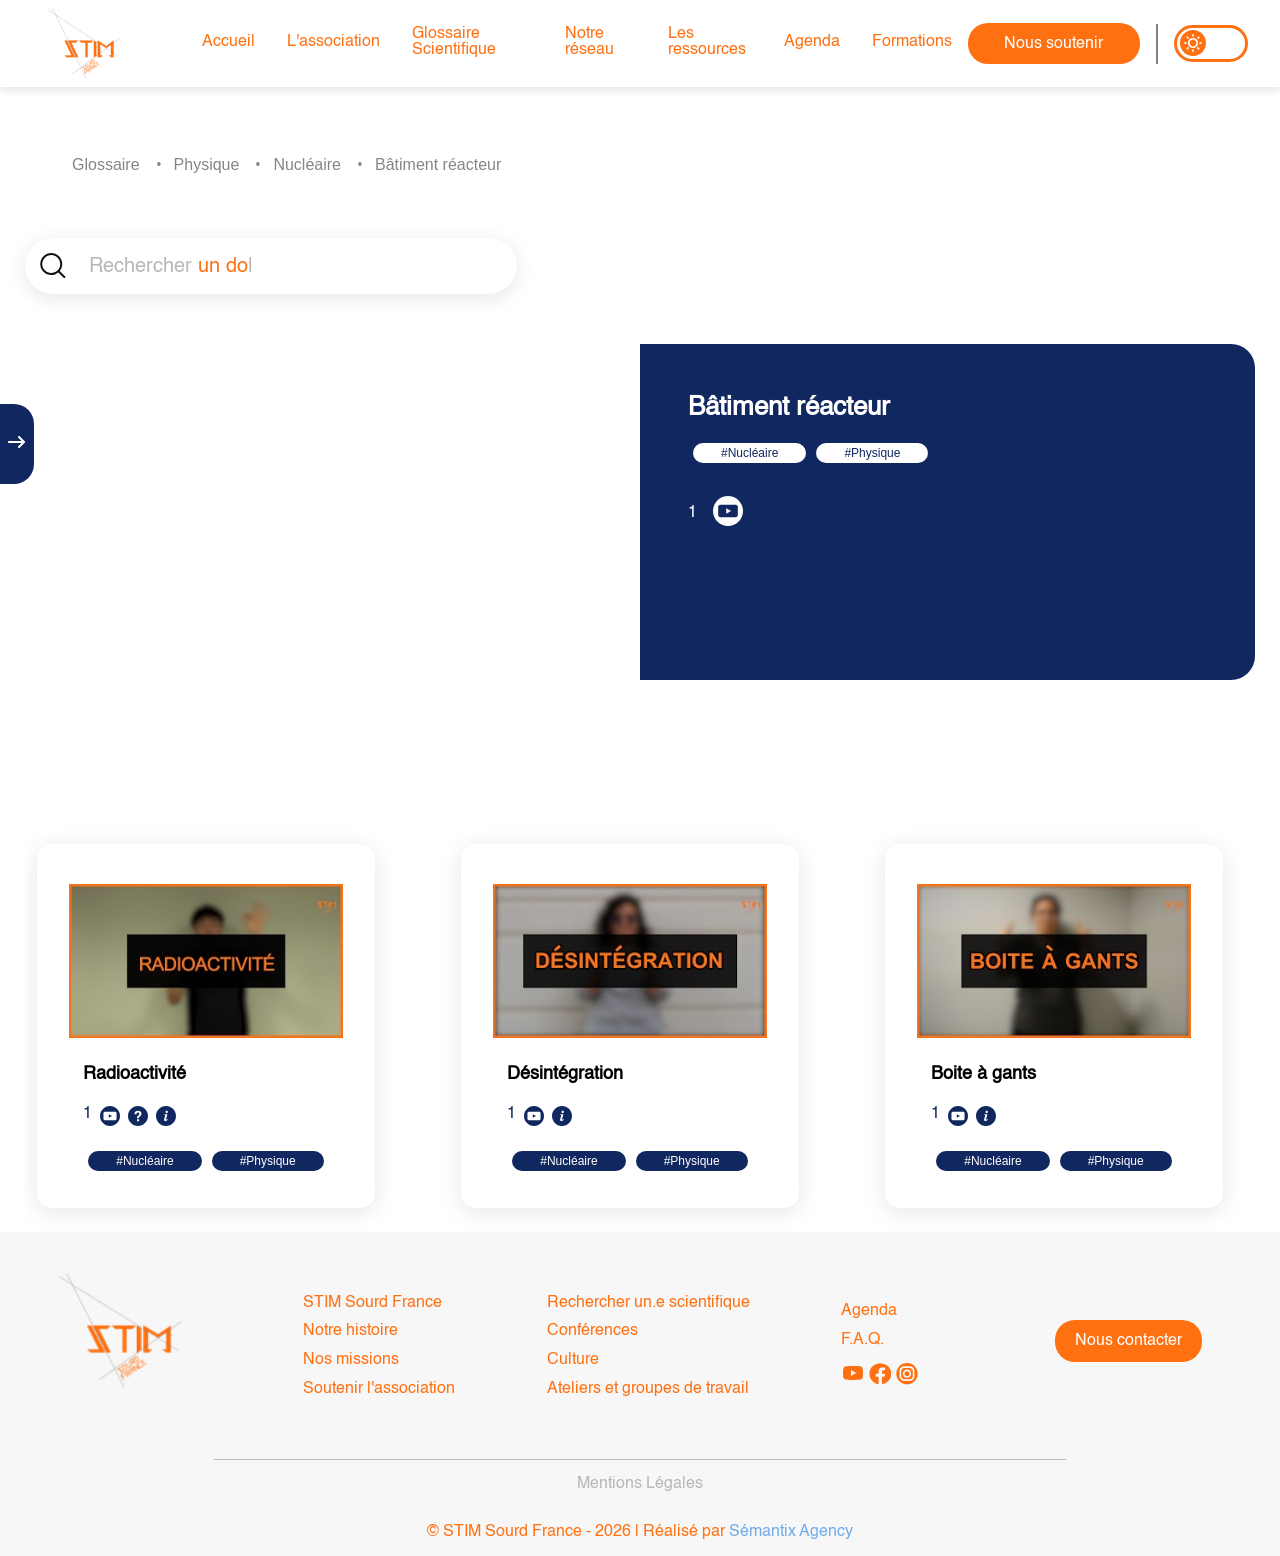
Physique (207, 164)
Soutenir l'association (379, 1389)
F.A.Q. (862, 1340)
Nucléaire (307, 164)
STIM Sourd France (372, 1303)
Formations (912, 42)
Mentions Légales (640, 1484)
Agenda (812, 42)
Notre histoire (350, 1331)
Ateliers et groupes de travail (648, 1389)
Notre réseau (589, 42)
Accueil (228, 42)
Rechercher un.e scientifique (648, 1303)
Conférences (592, 1331)
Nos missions (351, 1360)
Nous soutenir (1053, 44)
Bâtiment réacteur (438, 164)
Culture (573, 1360)
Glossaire (106, 164)
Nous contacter (1128, 1341)
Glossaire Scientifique (454, 42)
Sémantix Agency (791, 1532)
